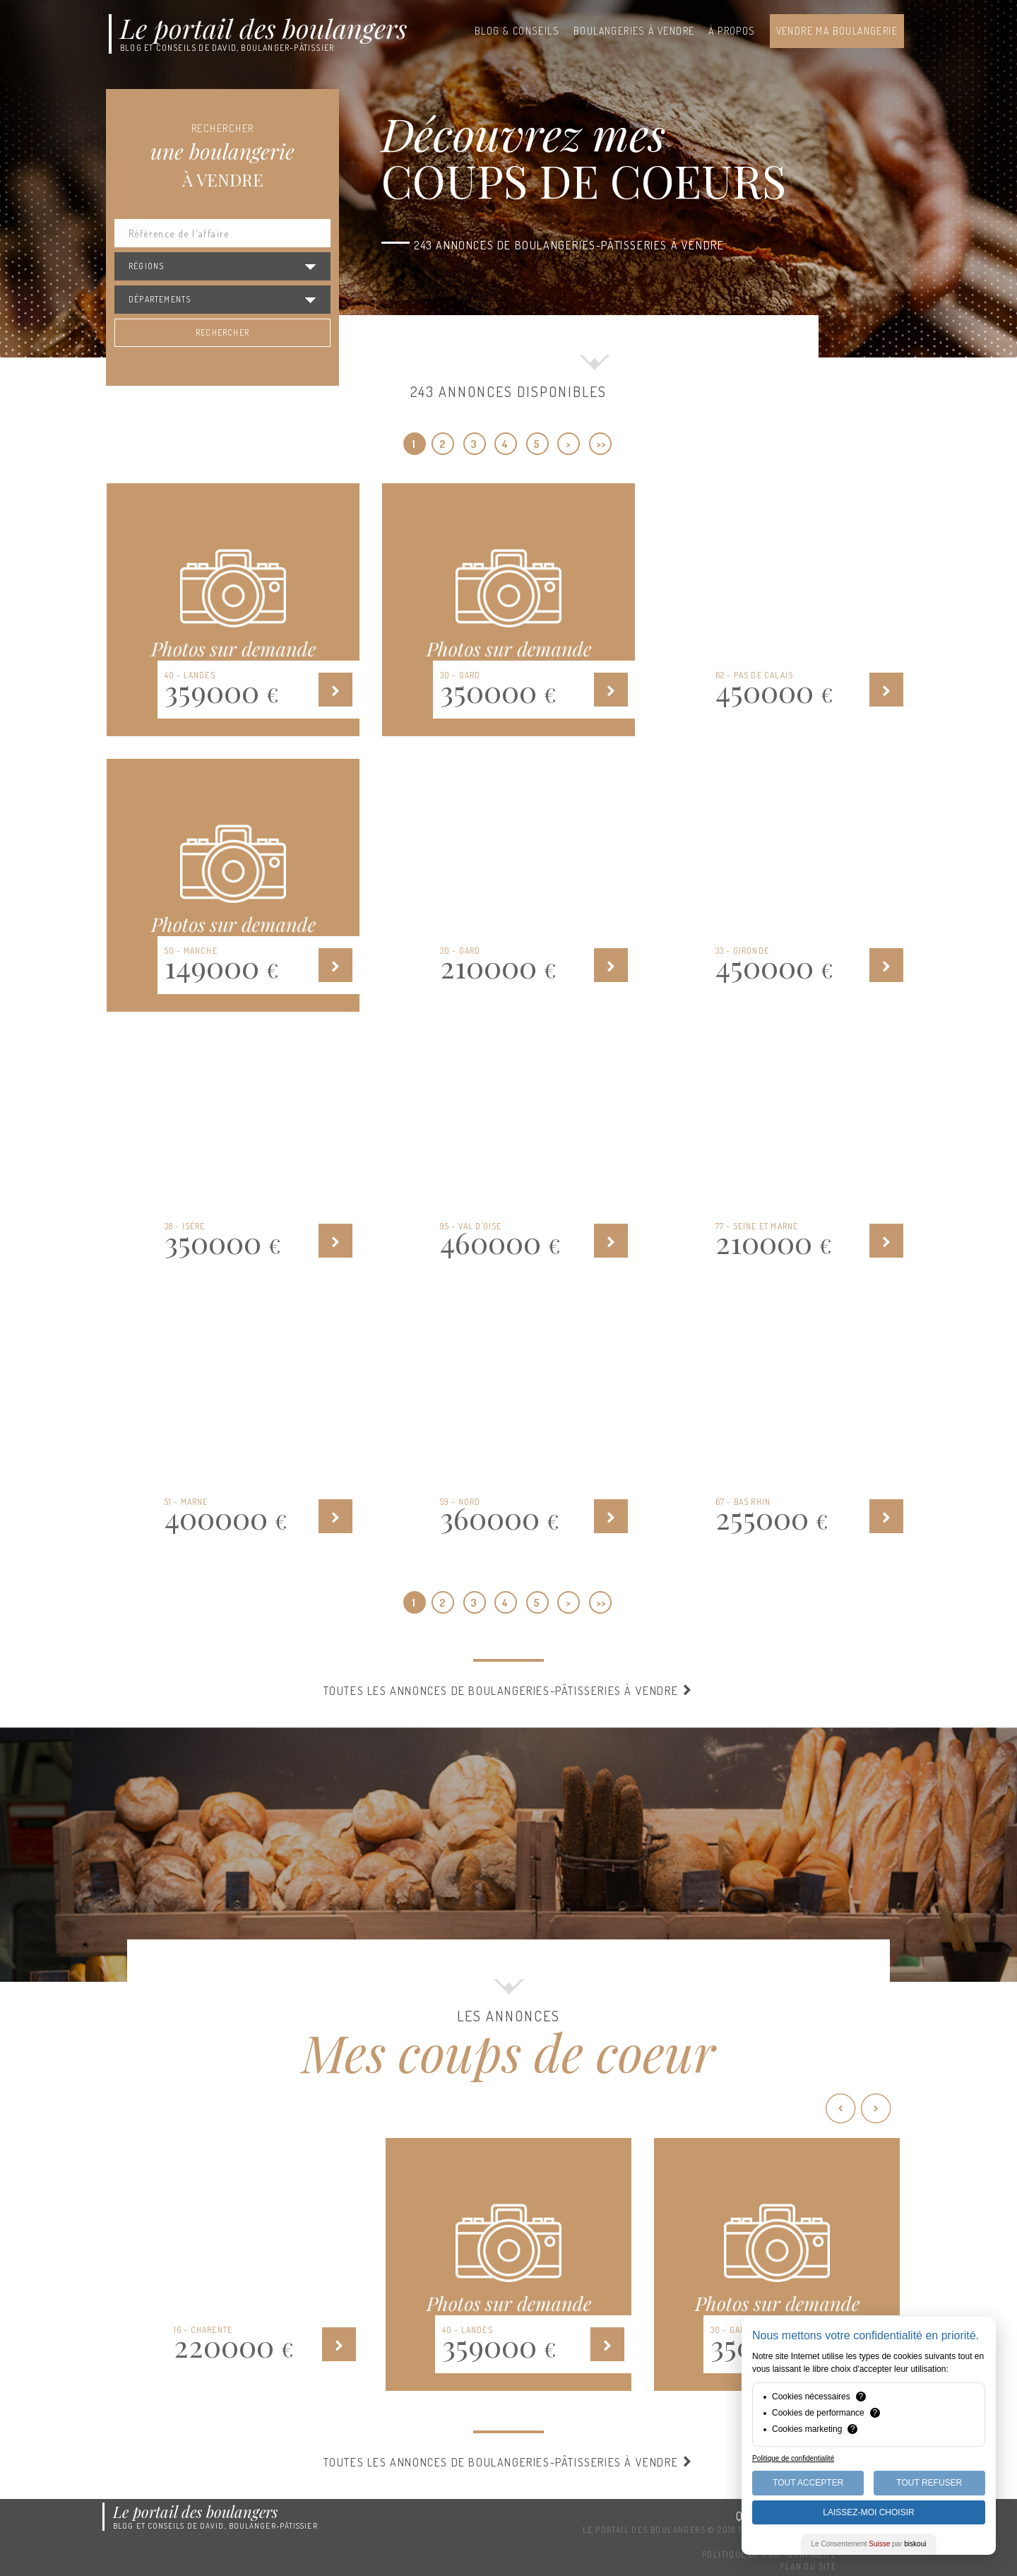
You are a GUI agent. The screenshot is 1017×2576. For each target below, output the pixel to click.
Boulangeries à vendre (633, 31)
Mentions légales (795, 2541)
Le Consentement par (869, 2544)
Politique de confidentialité (769, 2554)
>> (601, 444)
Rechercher (222, 332)
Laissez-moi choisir (868, 2512)
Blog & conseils (517, 31)
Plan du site (808, 2566)
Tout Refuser (929, 2483)
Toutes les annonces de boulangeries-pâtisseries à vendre (508, 1691)
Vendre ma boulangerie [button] (837, 31)
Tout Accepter (808, 2483)
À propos (731, 31)
